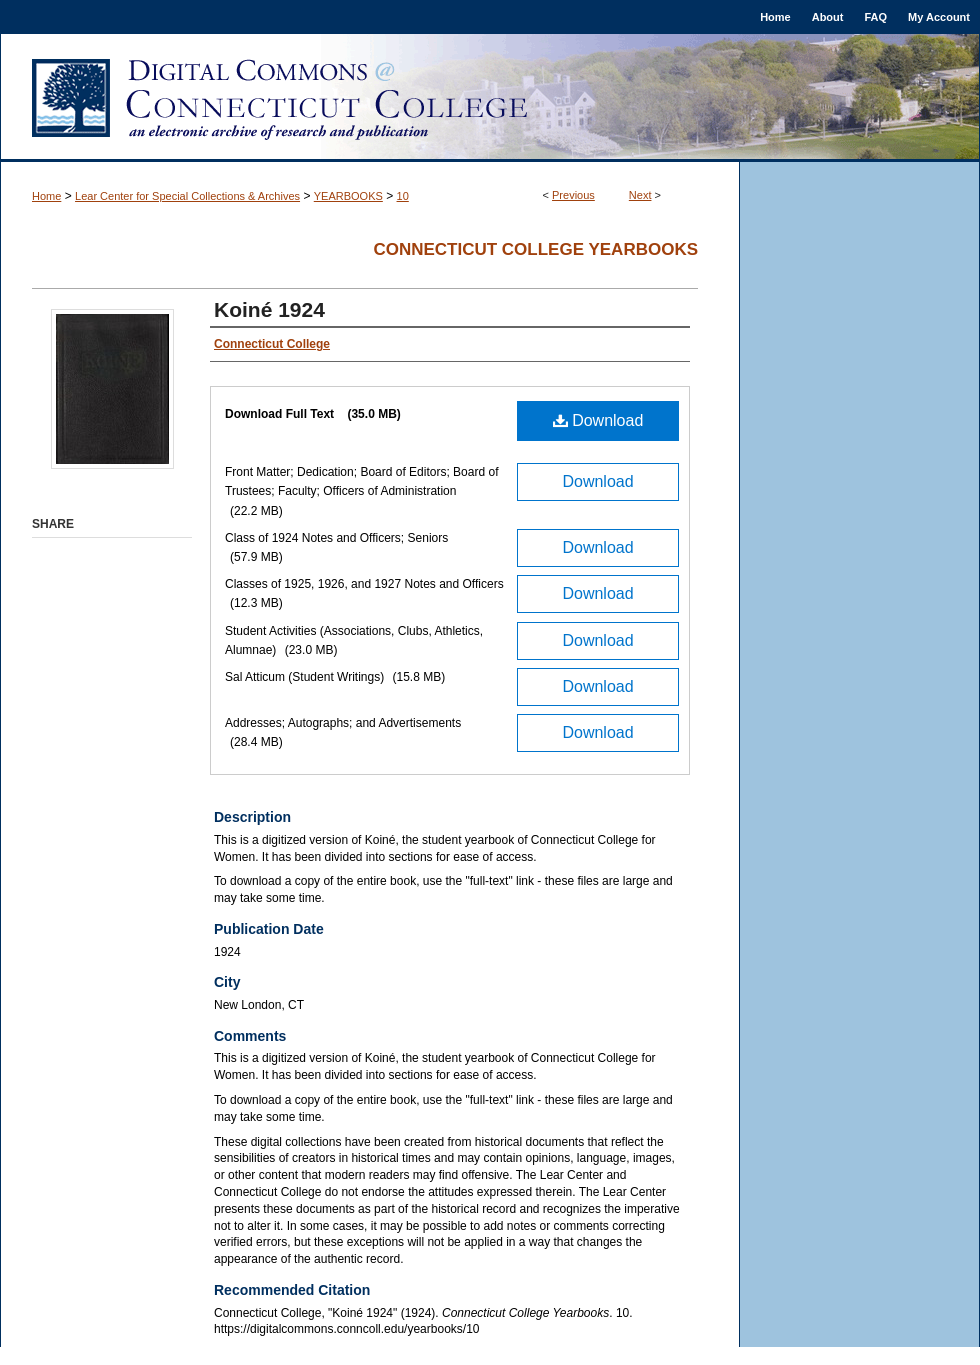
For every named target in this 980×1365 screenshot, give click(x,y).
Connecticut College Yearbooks (535, 249)
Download (598, 420)
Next (640, 195)
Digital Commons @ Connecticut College (490, 98)
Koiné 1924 (269, 309)
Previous (573, 195)
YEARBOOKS (348, 196)
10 (403, 196)
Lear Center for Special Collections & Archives (187, 196)
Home (46, 196)
